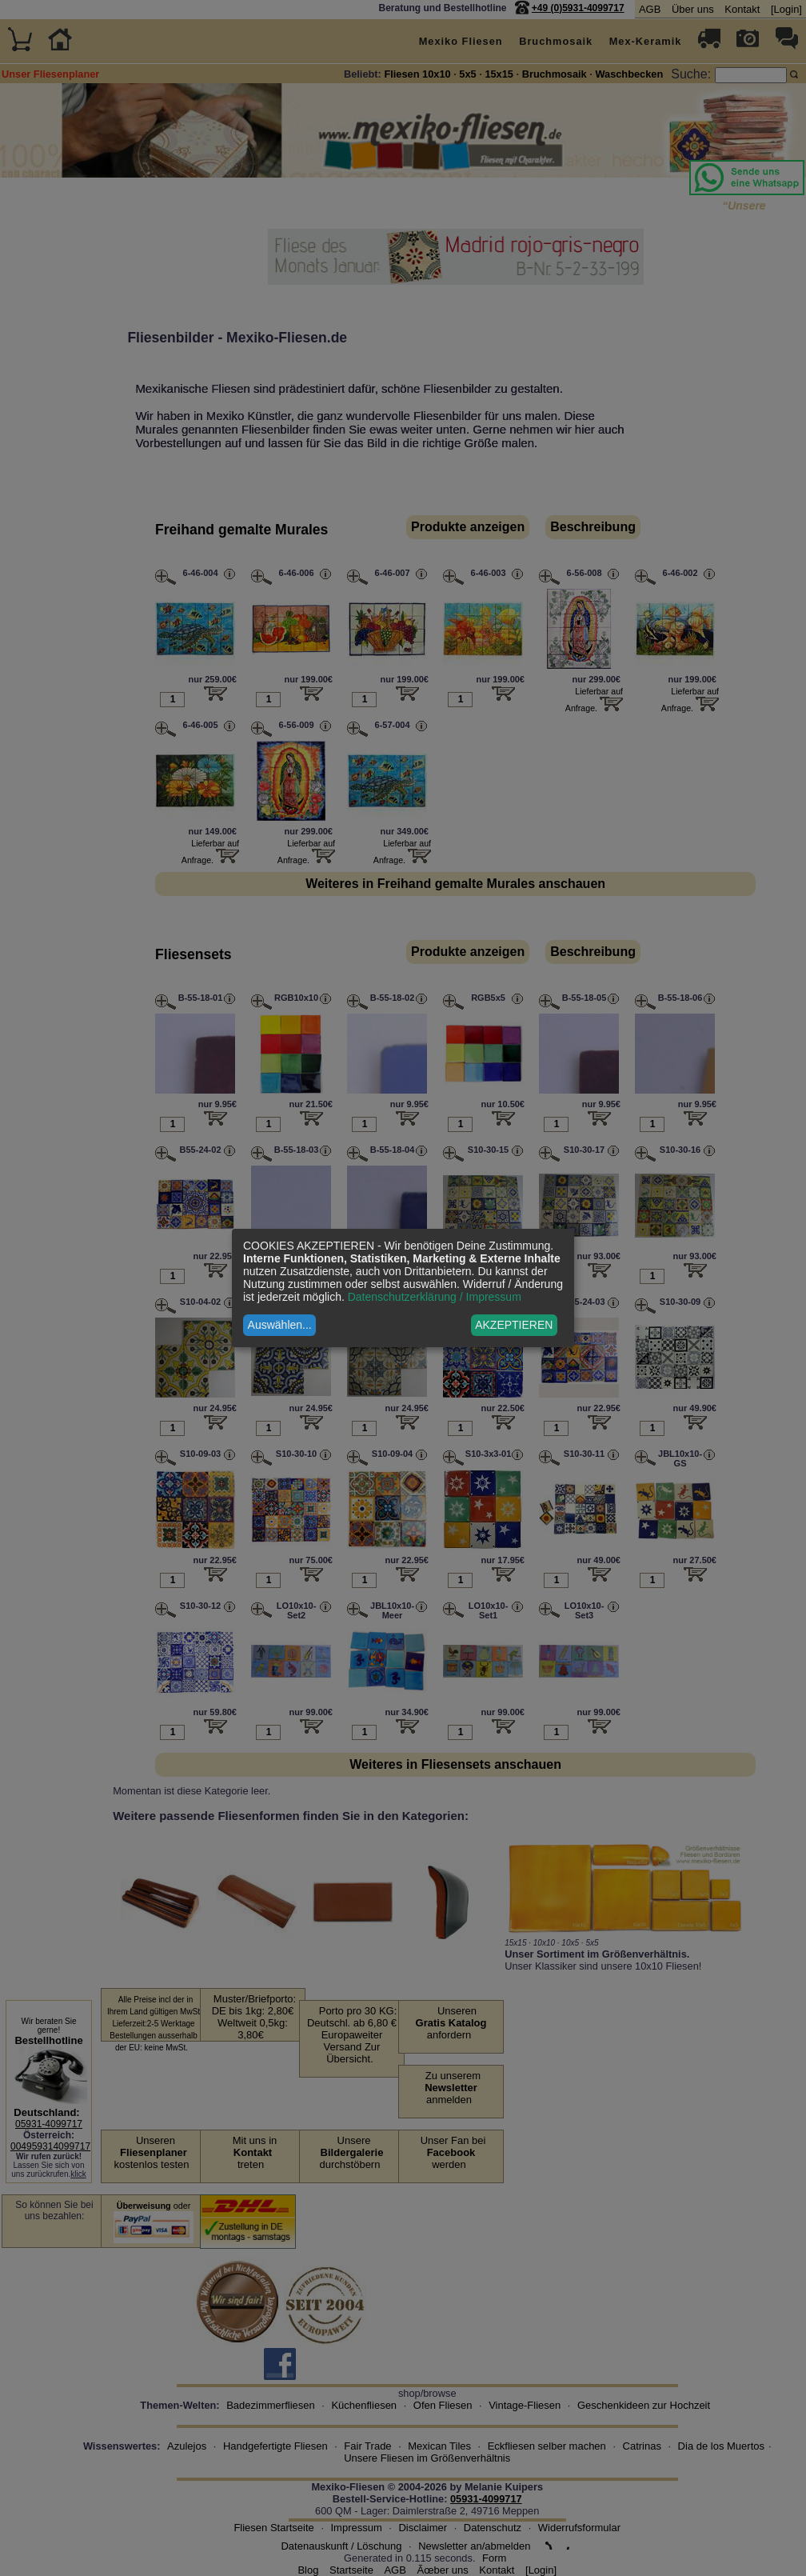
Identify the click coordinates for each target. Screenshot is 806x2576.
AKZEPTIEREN (514, 1324)
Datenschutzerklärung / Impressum (434, 1296)
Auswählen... (280, 1324)
